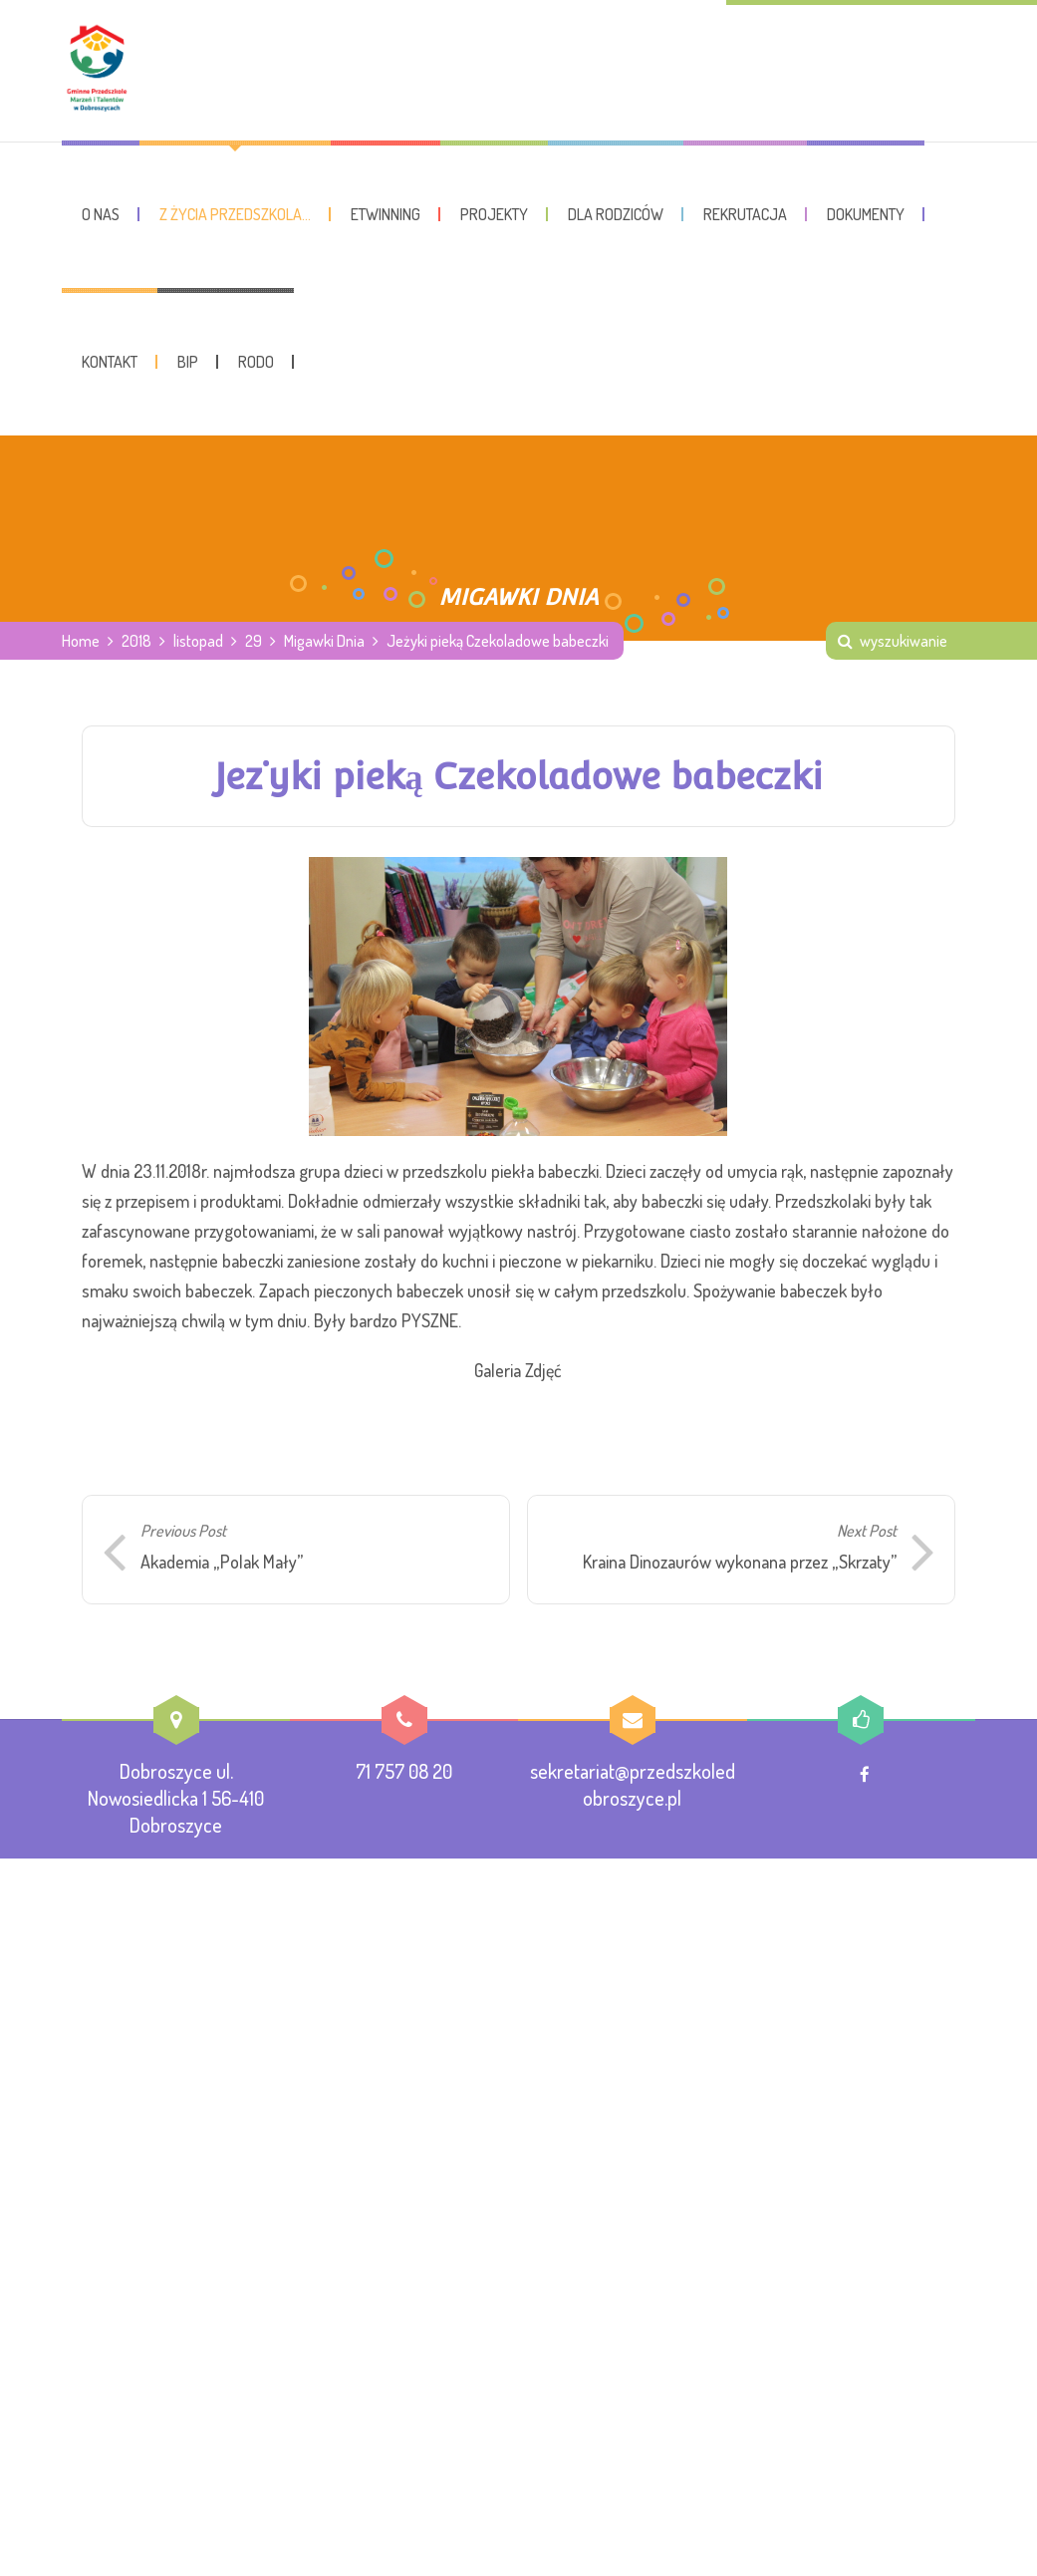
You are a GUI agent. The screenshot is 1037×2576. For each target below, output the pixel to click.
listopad (198, 642)
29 (253, 642)
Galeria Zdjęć (518, 1371)
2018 (136, 642)
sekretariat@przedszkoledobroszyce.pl (632, 1785)
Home (81, 642)
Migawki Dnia (324, 642)
